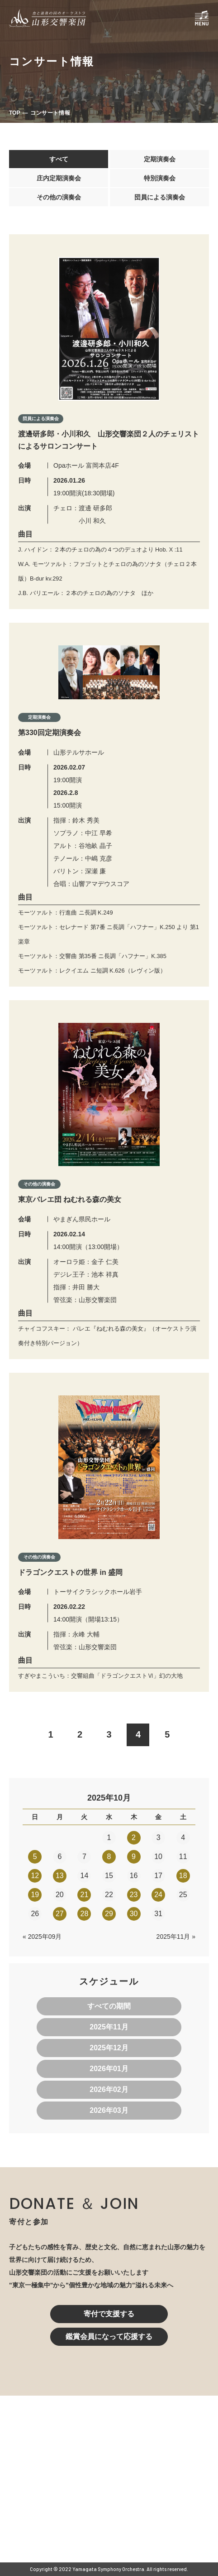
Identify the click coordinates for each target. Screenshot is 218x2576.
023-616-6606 (71, 2491)
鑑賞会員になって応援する (109, 2336)
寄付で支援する (109, 2314)
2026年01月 (109, 2068)
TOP (14, 113)
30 (134, 1913)
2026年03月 (109, 2110)
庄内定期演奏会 (59, 178)
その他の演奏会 (59, 197)
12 (35, 1875)
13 (60, 1875)
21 (85, 1894)
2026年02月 (109, 2089)
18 (183, 1875)
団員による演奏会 (159, 197)
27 (60, 1913)
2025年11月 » (175, 1936)
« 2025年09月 (42, 1936)
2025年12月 (109, 2048)
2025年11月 (109, 2027)
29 (109, 1913)
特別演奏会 (159, 178)
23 (134, 1894)
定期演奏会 (159, 159)
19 (35, 1894)
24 (158, 1894)
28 (85, 1913)
